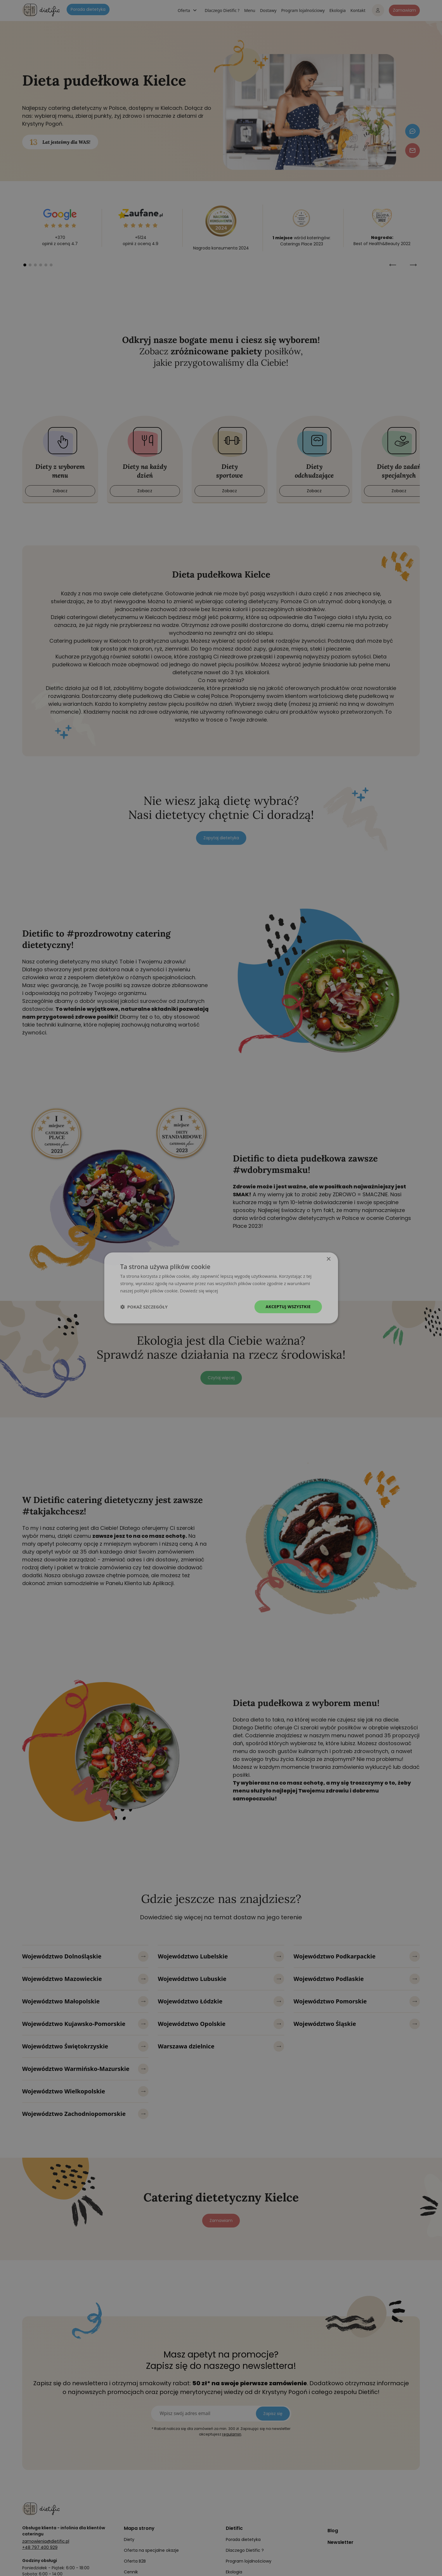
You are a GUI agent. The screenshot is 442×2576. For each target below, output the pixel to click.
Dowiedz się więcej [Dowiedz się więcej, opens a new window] (199, 1291)
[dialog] (221, 1287)
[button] (144, 1306)
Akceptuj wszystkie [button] (288, 1306)
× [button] (328, 1259)
